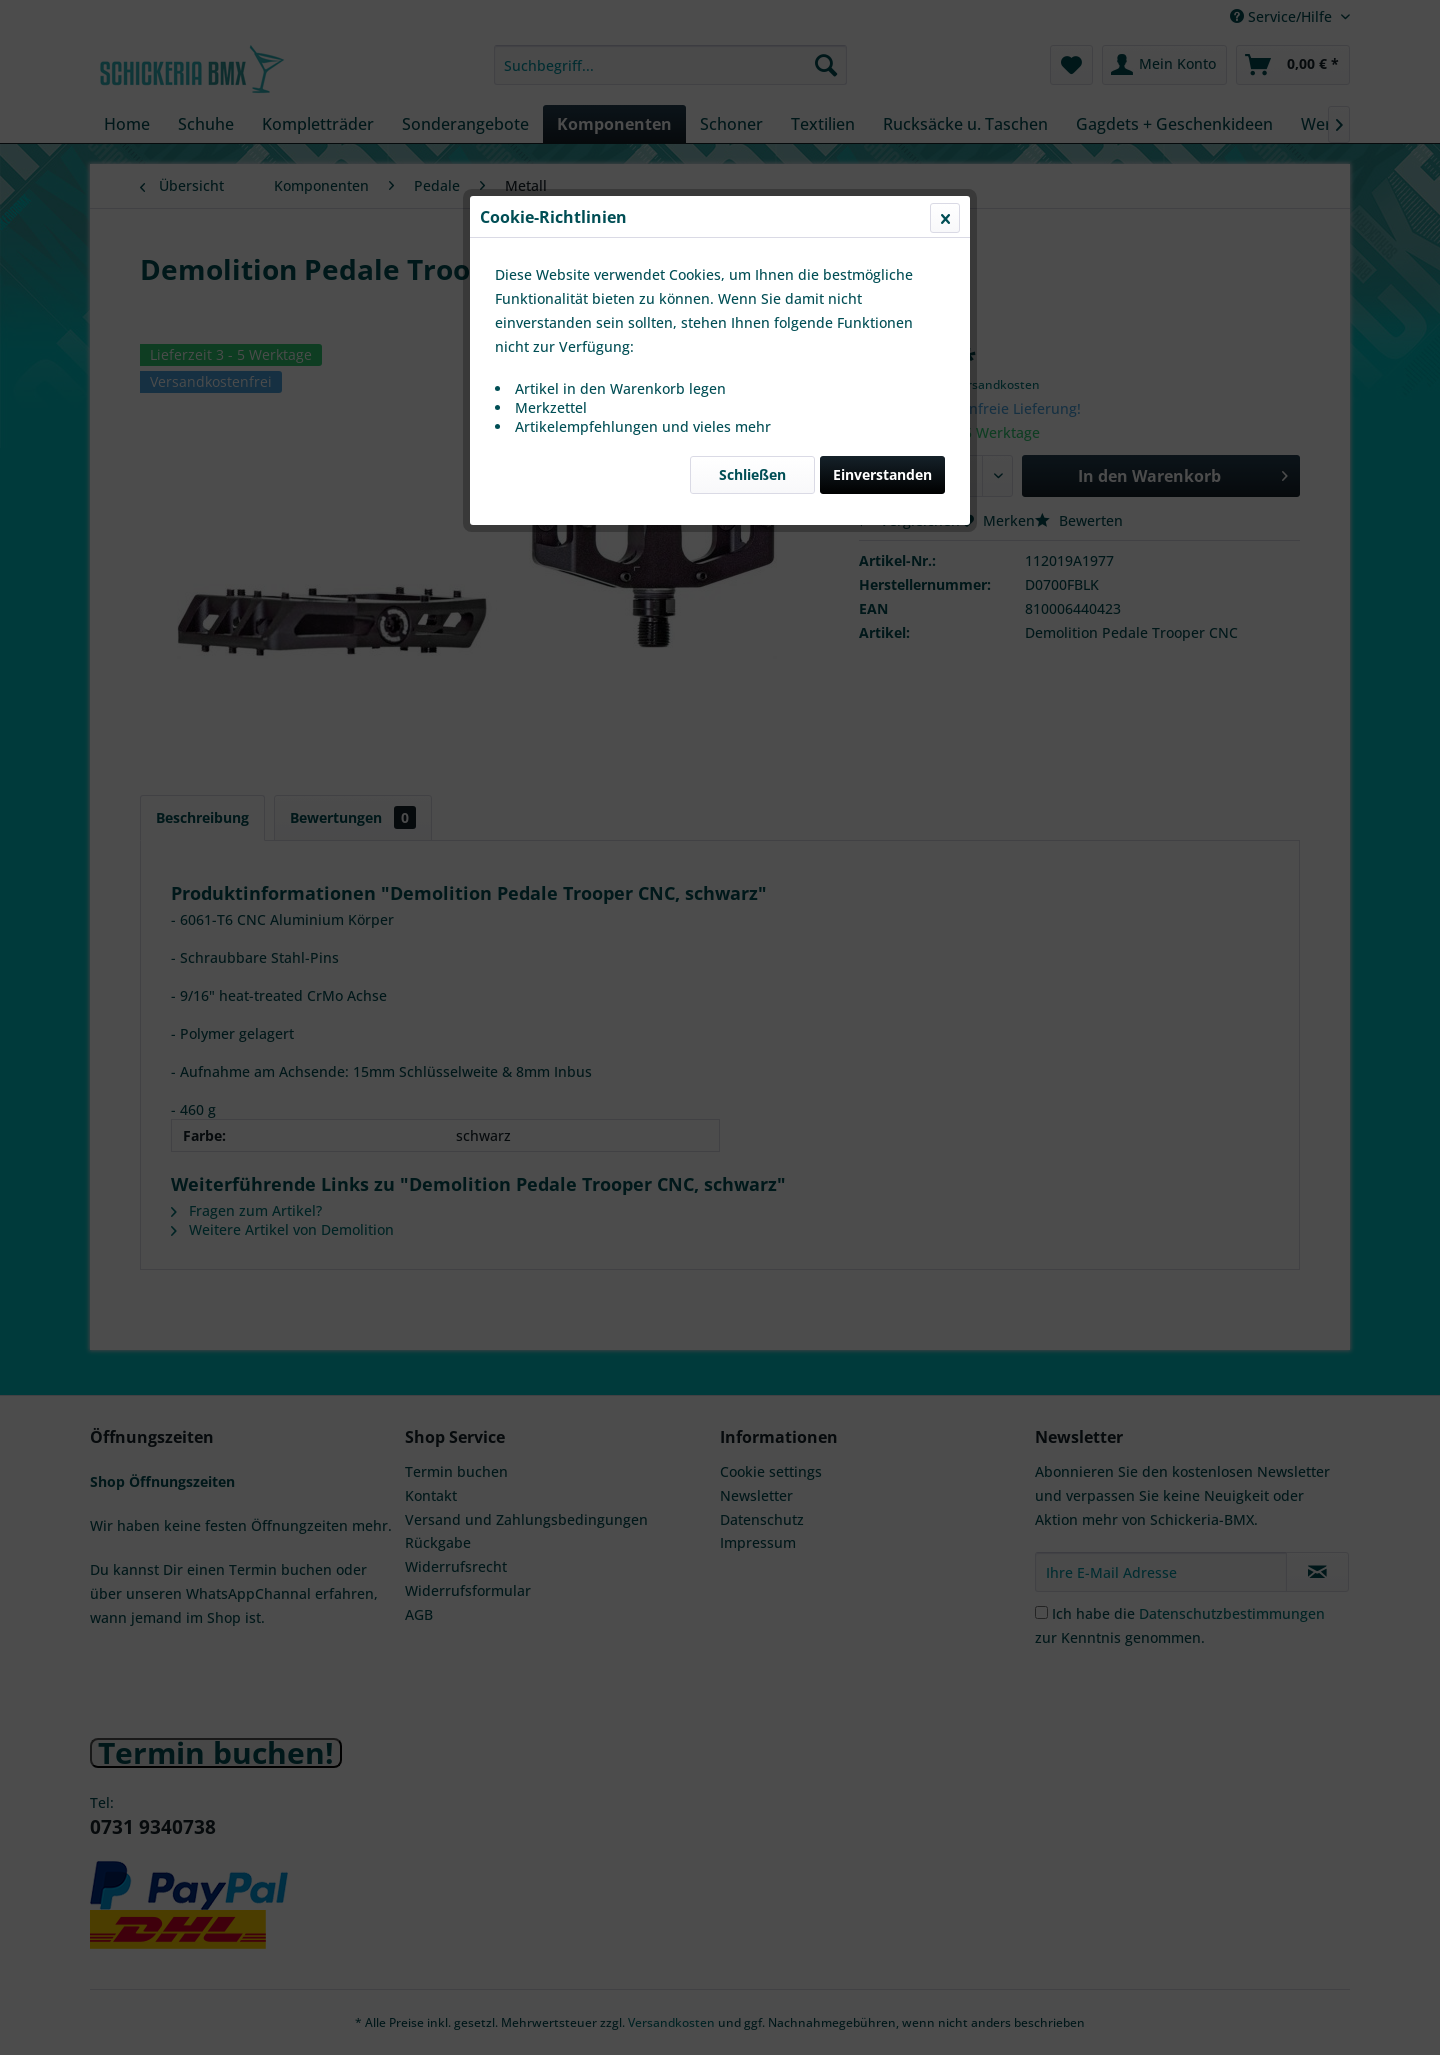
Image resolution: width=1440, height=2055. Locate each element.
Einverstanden (882, 474)
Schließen (752, 474)
